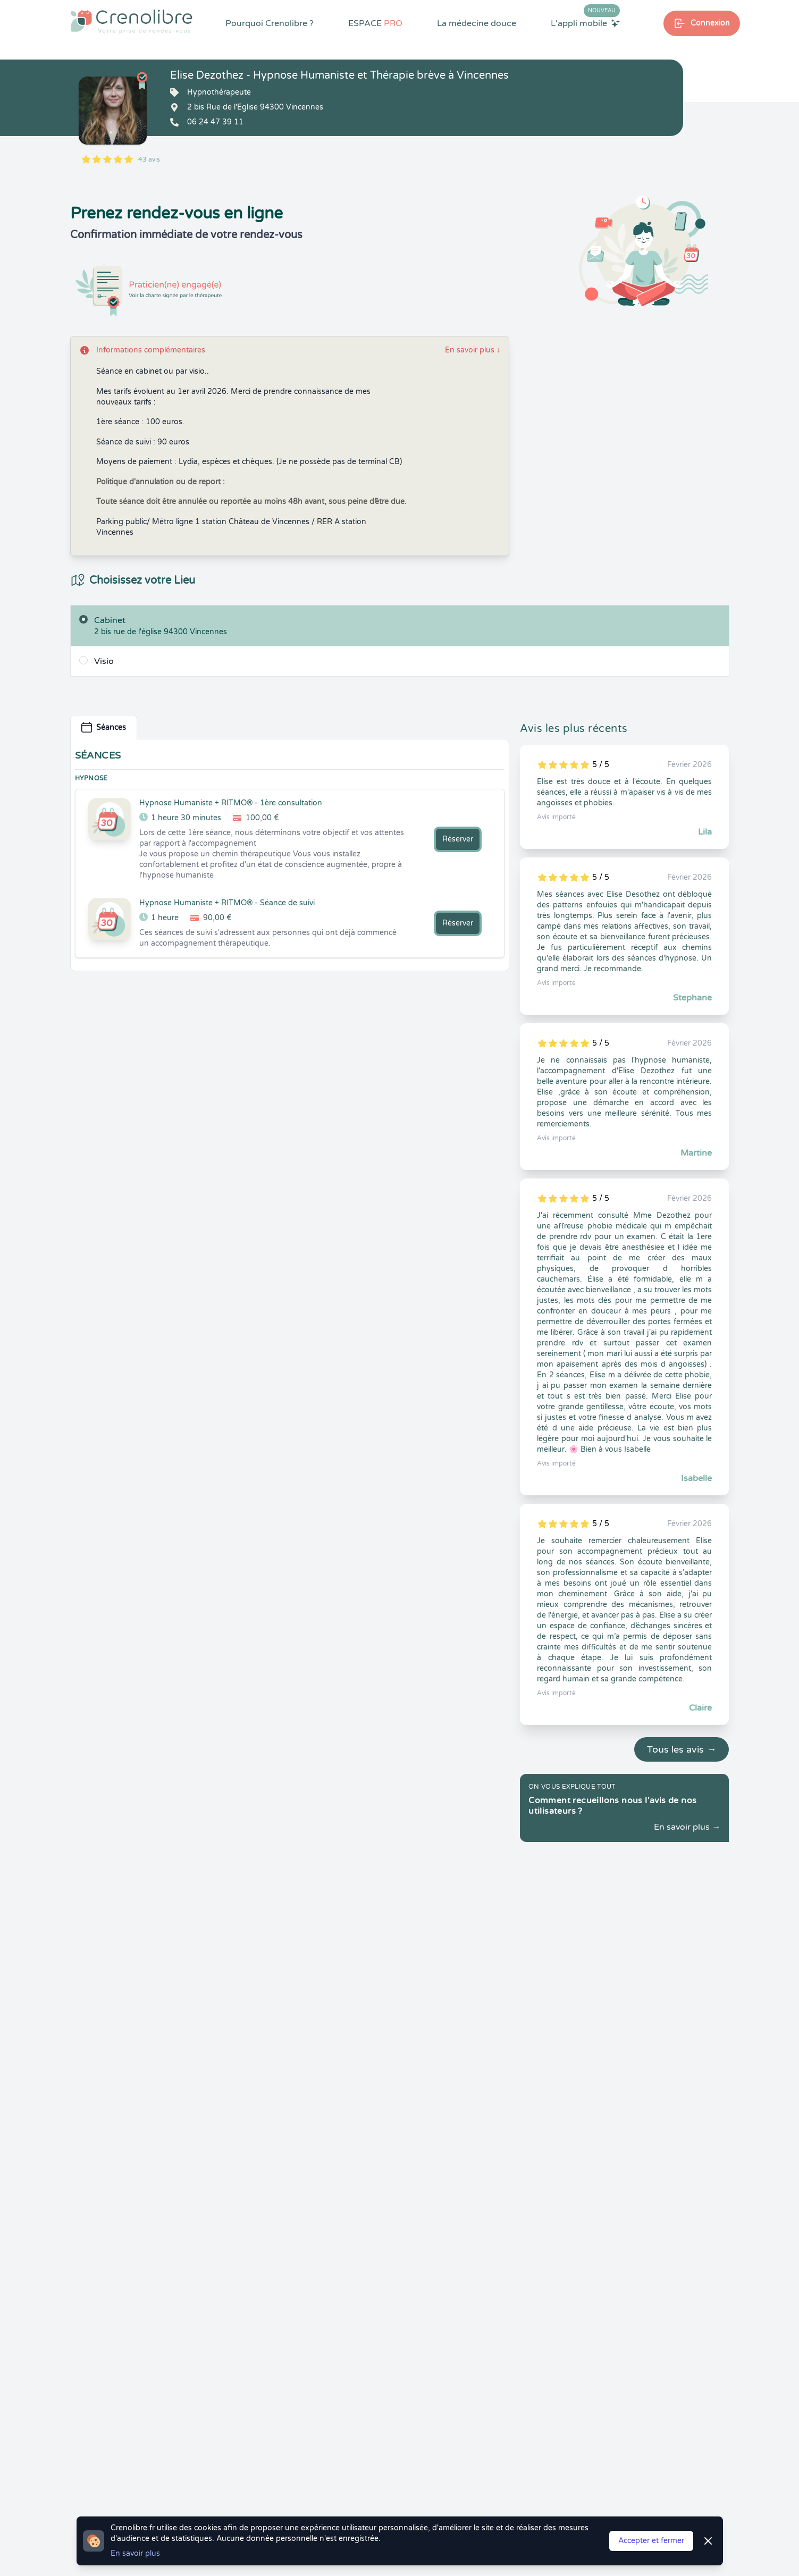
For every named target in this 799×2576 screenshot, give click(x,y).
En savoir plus (472, 350)
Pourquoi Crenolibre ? (269, 23)
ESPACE (375, 23)
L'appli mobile (585, 23)
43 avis (149, 159)
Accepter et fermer (651, 2540)
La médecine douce (476, 23)
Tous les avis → (681, 1749)
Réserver (457, 839)
